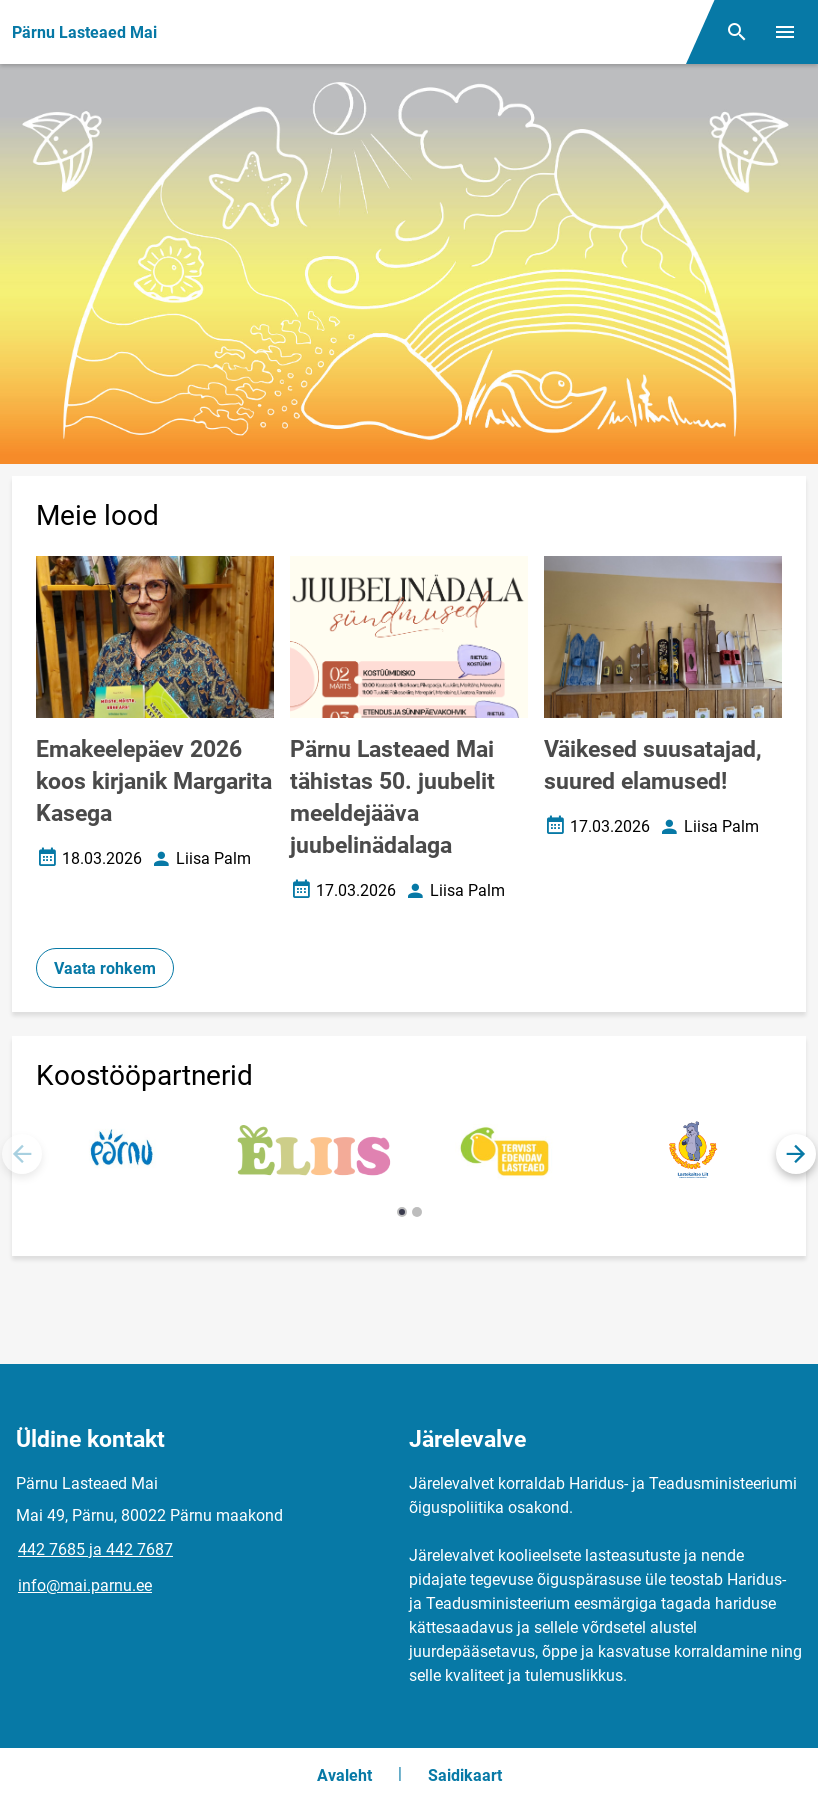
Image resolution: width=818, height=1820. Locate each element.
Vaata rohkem (105, 968)
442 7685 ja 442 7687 (95, 1549)
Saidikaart (465, 1775)
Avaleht (344, 1775)
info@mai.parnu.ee (85, 1585)
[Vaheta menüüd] (785, 32)
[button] (796, 1154)
